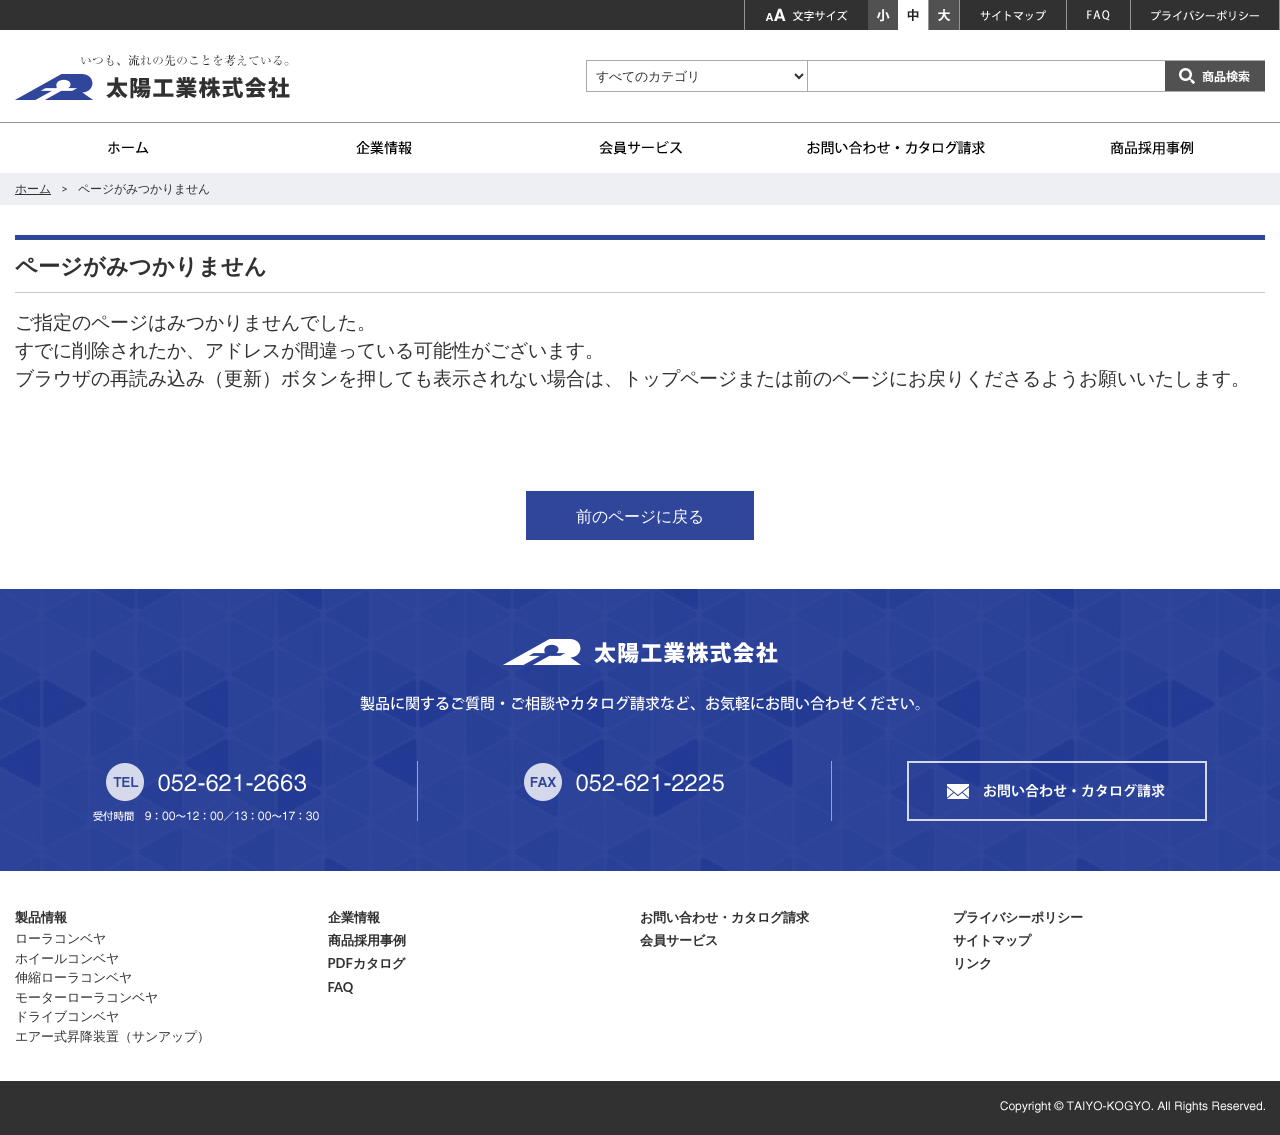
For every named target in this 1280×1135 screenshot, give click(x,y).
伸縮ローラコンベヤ (73, 977)
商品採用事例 (367, 940)
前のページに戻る (640, 515)
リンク (972, 963)
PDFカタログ (366, 963)
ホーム (33, 188)
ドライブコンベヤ (67, 1016)
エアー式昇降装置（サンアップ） (112, 1036)
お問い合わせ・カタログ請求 (724, 917)
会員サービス (679, 940)
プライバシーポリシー (1018, 917)
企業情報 (354, 917)
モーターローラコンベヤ (86, 997)
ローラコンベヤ (60, 938)
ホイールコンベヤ (67, 958)
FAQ (341, 987)
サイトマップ (992, 940)
